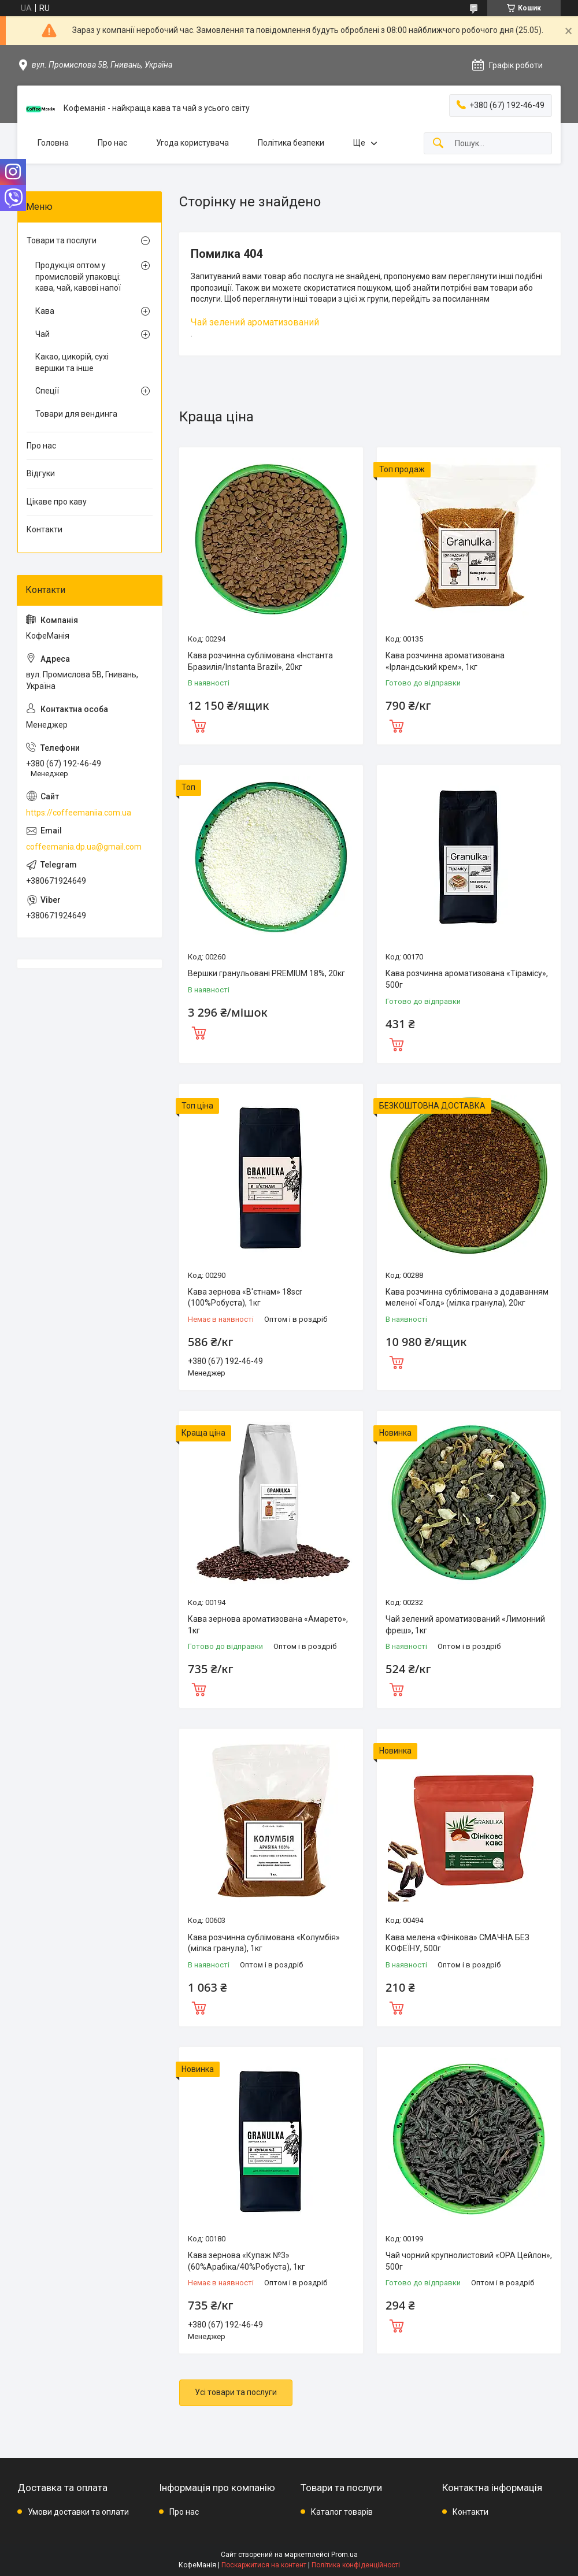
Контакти (44, 529)
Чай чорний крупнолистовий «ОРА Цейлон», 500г (469, 2261)
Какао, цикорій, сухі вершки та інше (72, 362)
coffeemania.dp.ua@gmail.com (84, 846)
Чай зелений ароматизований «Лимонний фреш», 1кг (465, 1624)
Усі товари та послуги (236, 2392)
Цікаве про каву (57, 501)
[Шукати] (438, 144)
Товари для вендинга (76, 413)
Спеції (47, 390)
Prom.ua (344, 2555)
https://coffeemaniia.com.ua (78, 812)
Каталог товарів (342, 2511)
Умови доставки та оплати (78, 2511)
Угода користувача (192, 142)
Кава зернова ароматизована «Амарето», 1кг (268, 1624)
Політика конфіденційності (356, 2565)
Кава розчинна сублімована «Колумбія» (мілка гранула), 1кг (264, 1943)
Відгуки (41, 473)
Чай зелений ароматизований (255, 322)
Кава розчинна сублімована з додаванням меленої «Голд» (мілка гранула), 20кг (467, 1297)
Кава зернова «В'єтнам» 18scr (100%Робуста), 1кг (245, 1297)
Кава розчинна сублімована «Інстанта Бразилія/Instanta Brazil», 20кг (260, 661)
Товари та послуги (62, 240)
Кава (44, 311)
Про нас (112, 142)
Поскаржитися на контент (263, 2565)
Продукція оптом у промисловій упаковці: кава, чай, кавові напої (78, 276)
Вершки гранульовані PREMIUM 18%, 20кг (266, 973)
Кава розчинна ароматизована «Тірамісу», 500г (467, 979)
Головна (53, 142)
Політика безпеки (291, 142)
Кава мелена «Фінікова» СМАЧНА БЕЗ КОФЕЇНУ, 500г (457, 1943)
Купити (199, 725)
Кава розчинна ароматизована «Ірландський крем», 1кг (445, 661)
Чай (42, 334)
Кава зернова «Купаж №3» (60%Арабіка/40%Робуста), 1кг (246, 2261)
